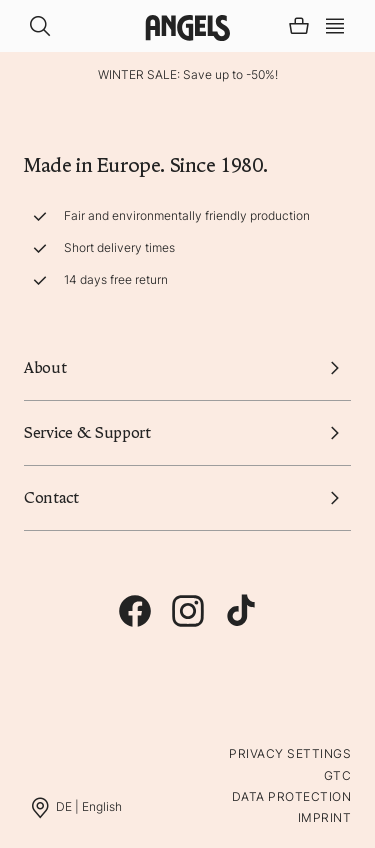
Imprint (324, 817)
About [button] (187, 368)
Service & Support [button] (187, 433)
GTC (337, 775)
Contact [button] (187, 498)
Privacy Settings (290, 753)
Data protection (291, 796)
